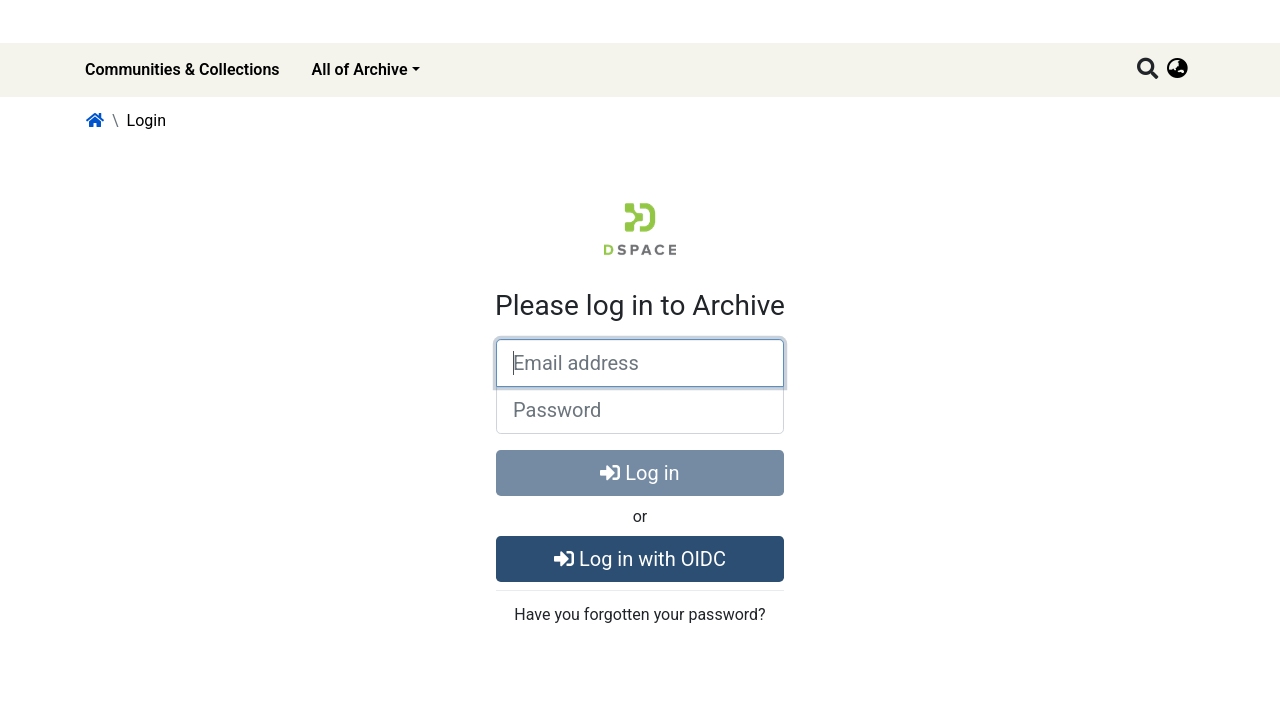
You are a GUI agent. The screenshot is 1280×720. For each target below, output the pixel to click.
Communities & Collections (182, 69)
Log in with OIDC (640, 559)
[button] (1177, 70)
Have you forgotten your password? (639, 614)
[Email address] (640, 363)
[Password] (640, 410)
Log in (639, 473)
